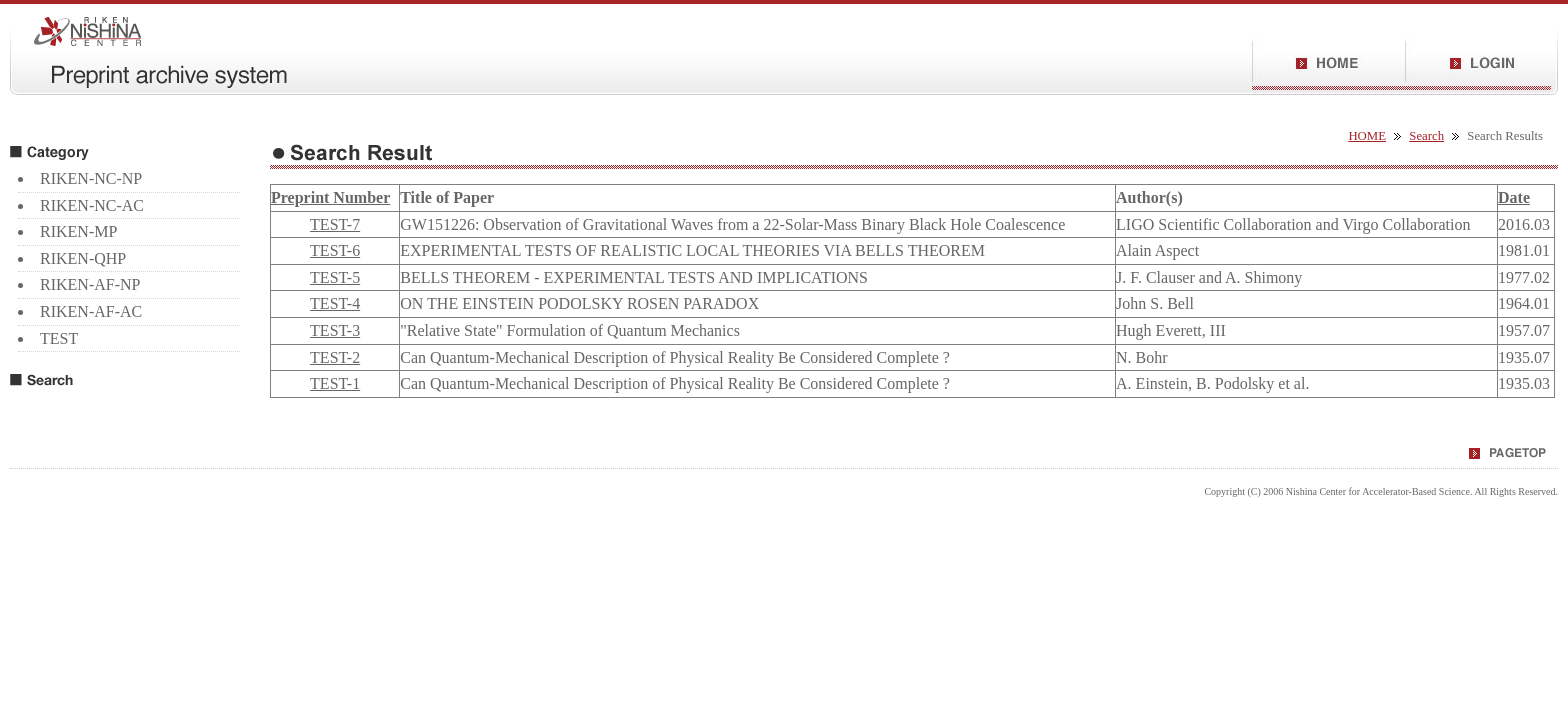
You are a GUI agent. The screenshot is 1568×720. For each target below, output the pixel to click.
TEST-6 (335, 250)
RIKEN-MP (78, 231)
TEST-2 (335, 357)
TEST (59, 338)
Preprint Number (330, 197)
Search (1426, 136)
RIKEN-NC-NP (91, 178)
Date (1514, 197)
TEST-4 (335, 303)
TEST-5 (335, 277)
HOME (1367, 136)
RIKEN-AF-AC (91, 311)
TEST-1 (335, 383)
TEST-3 (335, 330)
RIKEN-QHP (83, 258)
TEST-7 (335, 224)
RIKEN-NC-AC (92, 205)
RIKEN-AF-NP (90, 284)
